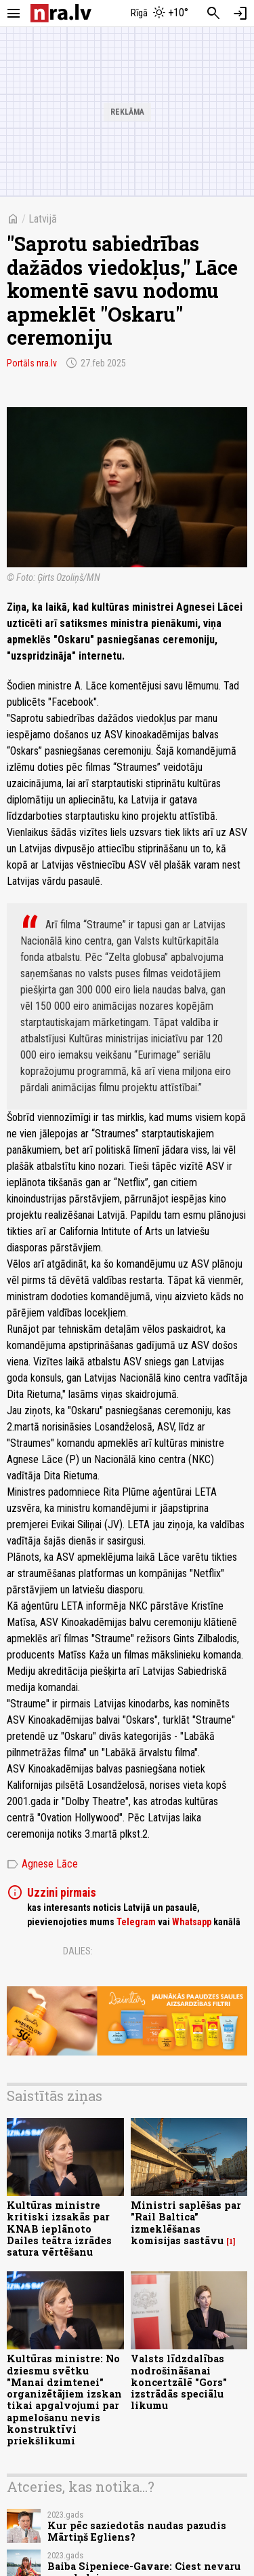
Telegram (136, 1921)
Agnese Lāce (42, 1864)
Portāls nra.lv (32, 363)
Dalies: (78, 1951)
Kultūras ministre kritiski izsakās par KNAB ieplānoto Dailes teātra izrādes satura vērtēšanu (59, 2228)
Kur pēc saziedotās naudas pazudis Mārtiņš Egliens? (136, 2531)
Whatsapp (191, 1921)
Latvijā (42, 218)
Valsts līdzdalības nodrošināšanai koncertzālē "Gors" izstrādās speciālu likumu (179, 2382)
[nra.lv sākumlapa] (60, 13)
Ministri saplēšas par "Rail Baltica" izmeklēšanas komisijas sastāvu (186, 2223)
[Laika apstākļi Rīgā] (159, 13)
